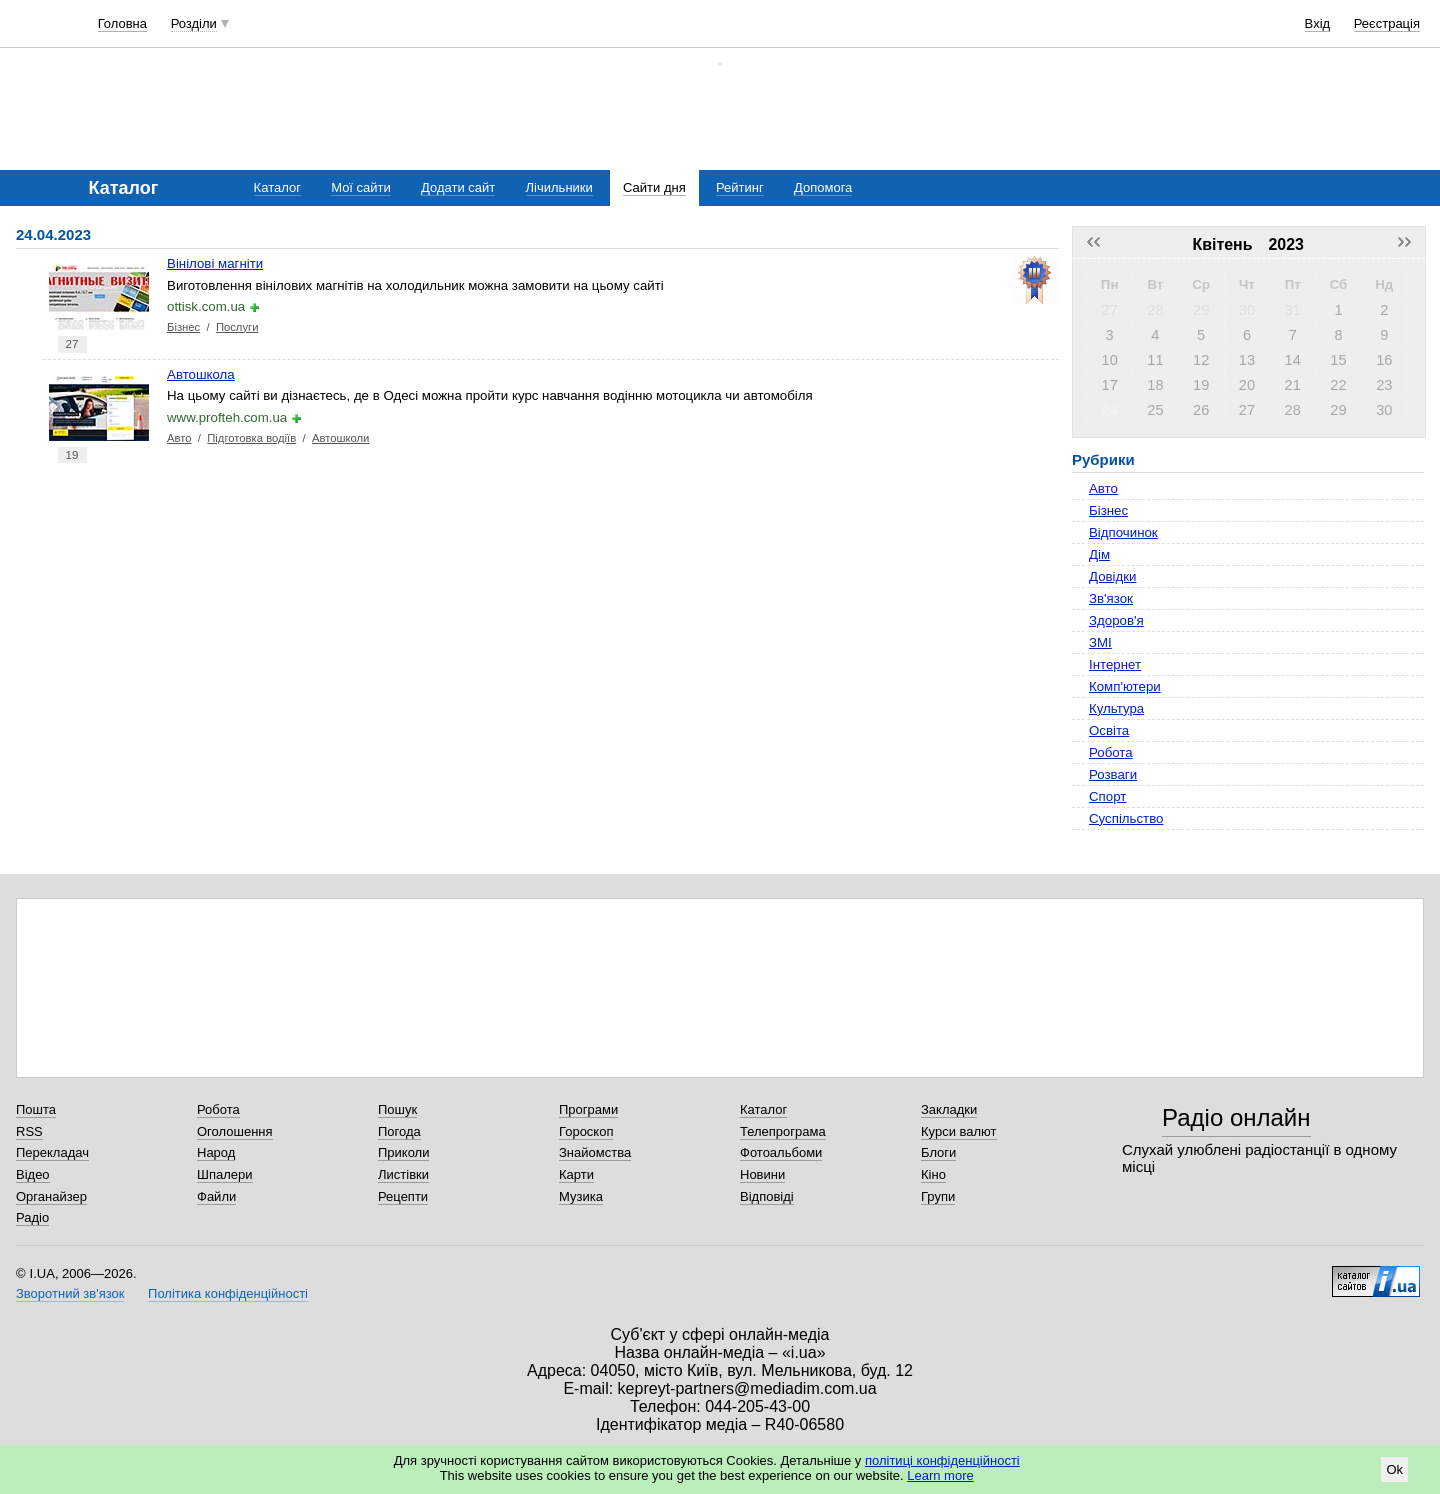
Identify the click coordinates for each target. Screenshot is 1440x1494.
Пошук (397, 1109)
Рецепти (403, 1196)
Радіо (32, 1217)
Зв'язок (1111, 598)
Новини (762, 1174)
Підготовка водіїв (251, 438)
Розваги (1113, 774)
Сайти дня (654, 187)
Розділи (194, 23)
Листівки (403, 1174)
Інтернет (1115, 664)
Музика (581, 1196)
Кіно (933, 1174)
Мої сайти (361, 187)
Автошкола (201, 374)
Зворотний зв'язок (70, 1293)
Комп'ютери (1125, 686)
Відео (33, 1174)
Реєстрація (1387, 23)
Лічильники (559, 187)
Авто (179, 438)
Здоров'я (1116, 620)
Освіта (1109, 730)
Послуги (237, 327)
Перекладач (52, 1152)
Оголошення (235, 1131)
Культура (1116, 708)
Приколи (403, 1152)
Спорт (1107, 796)
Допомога (823, 187)
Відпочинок (1123, 532)
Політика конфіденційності (228, 1293)
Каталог (277, 187)
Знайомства (595, 1152)
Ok (1394, 1469)
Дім (1099, 554)
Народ (216, 1152)
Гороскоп (586, 1131)
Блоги (938, 1152)
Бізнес (183, 327)
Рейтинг (740, 187)
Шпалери (225, 1174)
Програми (588, 1109)
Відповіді (767, 1196)
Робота (1111, 752)
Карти (576, 1174)
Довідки (1112, 576)
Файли (216, 1196)
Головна (122, 23)
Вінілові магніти (215, 263)
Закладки (949, 1109)
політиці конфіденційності (942, 1460)
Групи (938, 1196)
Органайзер (51, 1196)
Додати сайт (458, 187)
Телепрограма (783, 1131)
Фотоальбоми (781, 1152)
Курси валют (959, 1131)
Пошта (36, 1109)
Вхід (1318, 23)
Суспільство (1126, 818)
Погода (399, 1131)
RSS (29, 1131)
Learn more (940, 1475)
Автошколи (341, 438)
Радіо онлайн (1236, 1117)
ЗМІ (1100, 642)
